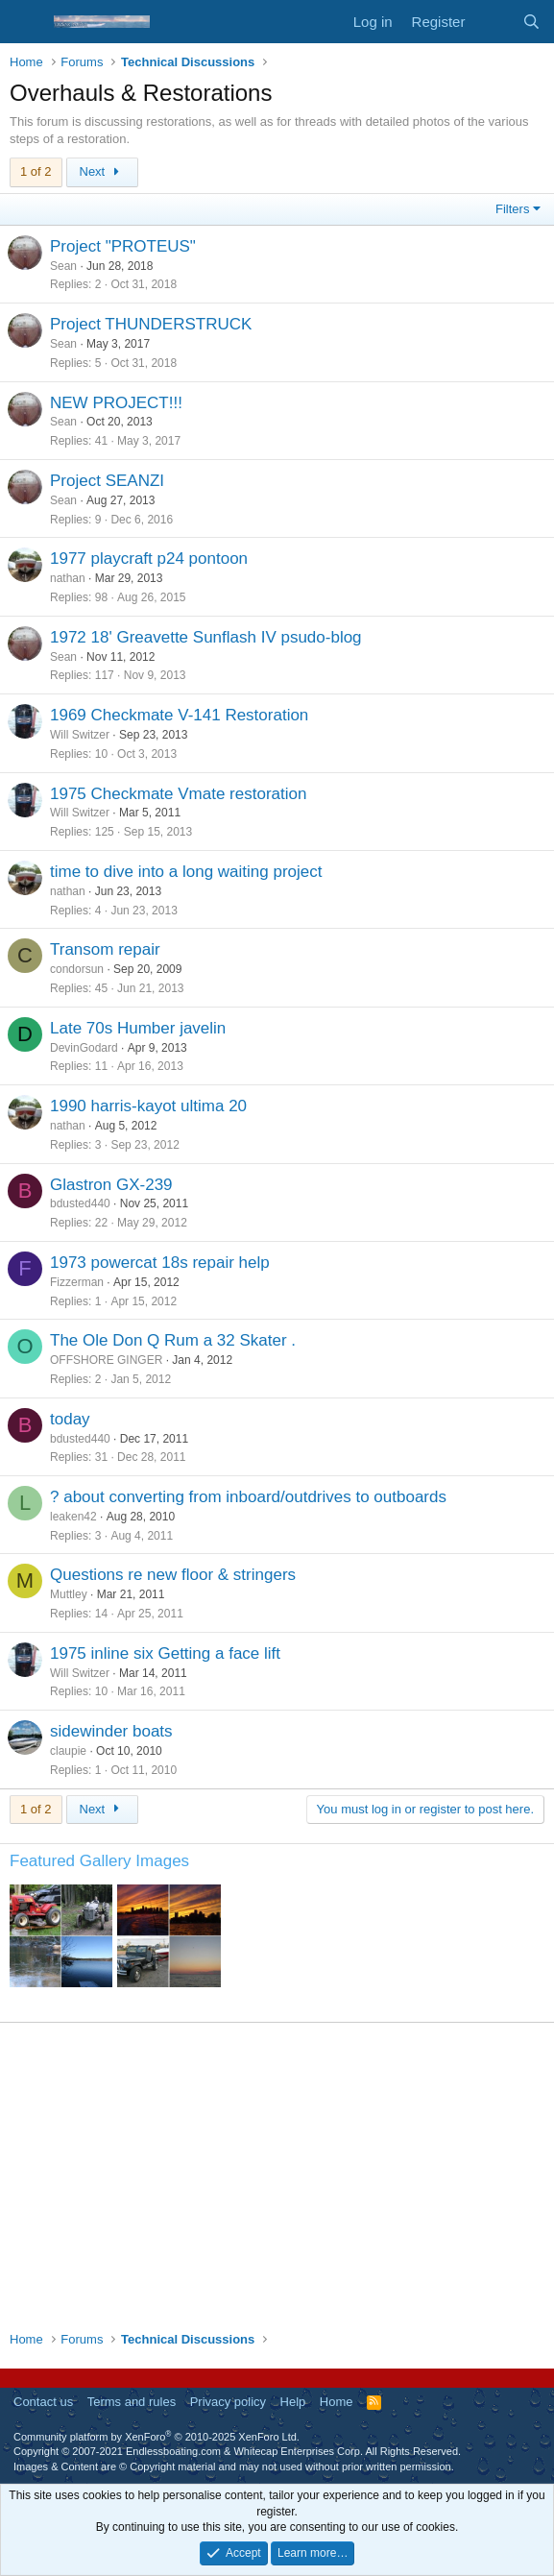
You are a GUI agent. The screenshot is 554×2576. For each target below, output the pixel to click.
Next (102, 171)
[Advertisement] (277, 2176)
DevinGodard (84, 1048)
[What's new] (493, 21)
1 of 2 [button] (36, 171)
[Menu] (26, 22)
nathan (67, 578)
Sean (63, 266)
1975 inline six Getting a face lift (165, 1653)
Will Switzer (79, 734)
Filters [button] (512, 209)
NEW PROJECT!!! (116, 403)
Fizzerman (77, 1282)
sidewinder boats (111, 1731)
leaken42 (73, 1516)
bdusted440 (80, 1203)
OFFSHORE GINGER (106, 1360)
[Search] (531, 21)
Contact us (43, 2401)
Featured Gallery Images (99, 1861)
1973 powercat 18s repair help (160, 1262)
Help (293, 2401)
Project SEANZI (107, 481)
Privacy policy (228, 2401)
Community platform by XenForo (156, 2436)
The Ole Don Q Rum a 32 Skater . (173, 1340)
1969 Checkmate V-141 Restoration (179, 715)
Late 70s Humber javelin (138, 1028)
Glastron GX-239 (111, 1185)
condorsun (77, 969)
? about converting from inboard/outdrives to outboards (248, 1497)
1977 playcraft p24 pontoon (149, 558)
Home (336, 2401)
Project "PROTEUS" (123, 246)
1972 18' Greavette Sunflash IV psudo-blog (206, 637)
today (70, 1419)
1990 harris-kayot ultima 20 (148, 1106)
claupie (68, 1751)
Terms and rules (131, 2401)
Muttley (68, 1594)
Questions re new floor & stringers (173, 1575)
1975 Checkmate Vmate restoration (178, 794)
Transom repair (105, 949)
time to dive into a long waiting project (186, 872)
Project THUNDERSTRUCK (151, 324)
